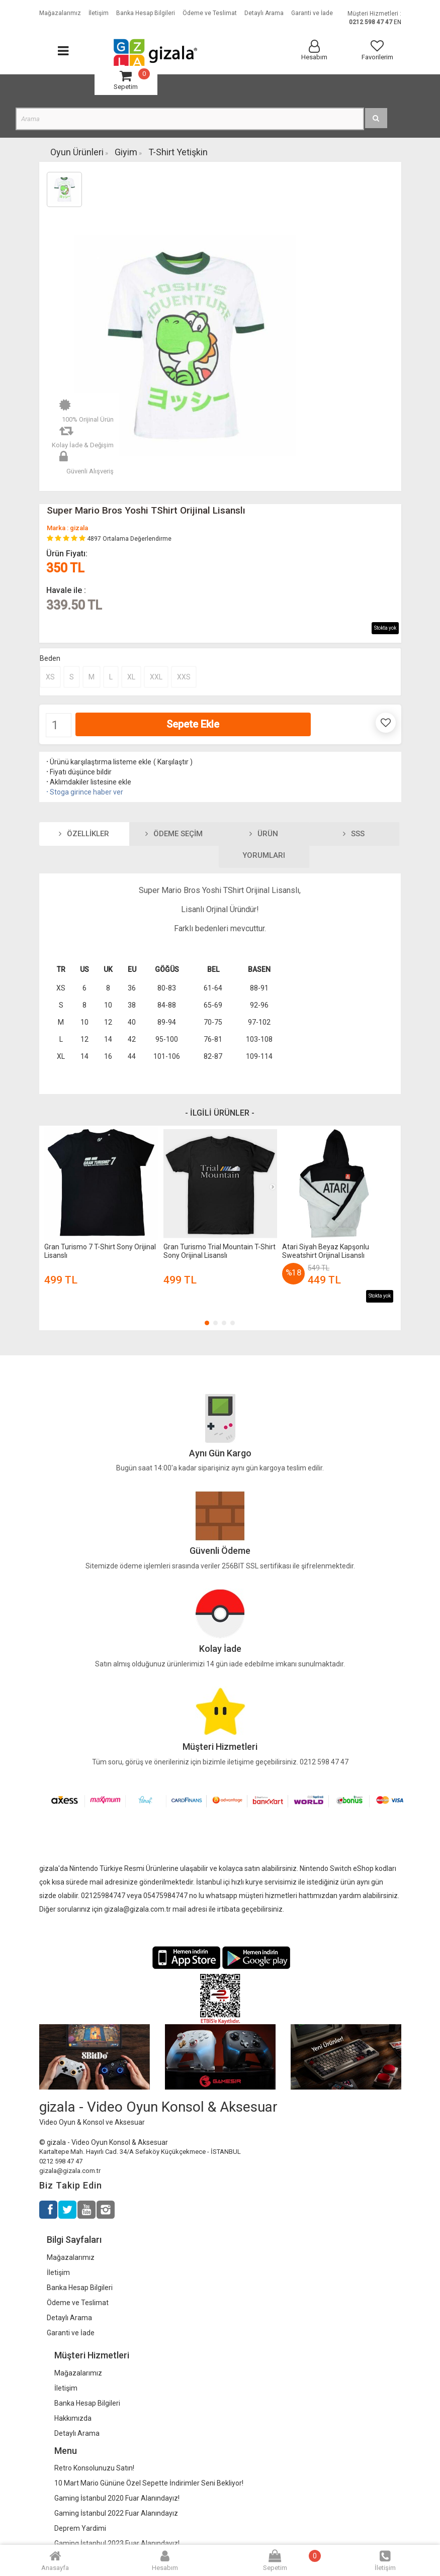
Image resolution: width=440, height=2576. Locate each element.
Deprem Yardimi (80, 2528)
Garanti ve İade (71, 2333)
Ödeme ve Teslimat (78, 2303)
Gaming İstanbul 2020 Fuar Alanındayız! (117, 2498)
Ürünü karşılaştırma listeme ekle (98, 762)
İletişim (58, 2272)
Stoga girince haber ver (84, 792)
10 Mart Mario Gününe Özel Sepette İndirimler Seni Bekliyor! (148, 2483)
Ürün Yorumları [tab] (263, 844)
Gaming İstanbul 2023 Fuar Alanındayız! (117, 2543)
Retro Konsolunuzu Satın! (94, 2468)
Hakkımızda (73, 2418)
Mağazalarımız (71, 2257)
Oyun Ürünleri (77, 152)
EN (397, 22)
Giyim (126, 152)
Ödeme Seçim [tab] (174, 833)
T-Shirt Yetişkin (178, 152)
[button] (207, 1323)
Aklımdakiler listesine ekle (88, 782)
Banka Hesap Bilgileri (80, 2288)
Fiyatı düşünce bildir (78, 772)
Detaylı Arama (69, 2318)
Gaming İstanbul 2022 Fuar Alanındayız (116, 2513)
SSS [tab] (354, 833)
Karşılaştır (173, 762)
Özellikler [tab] (84, 833)
